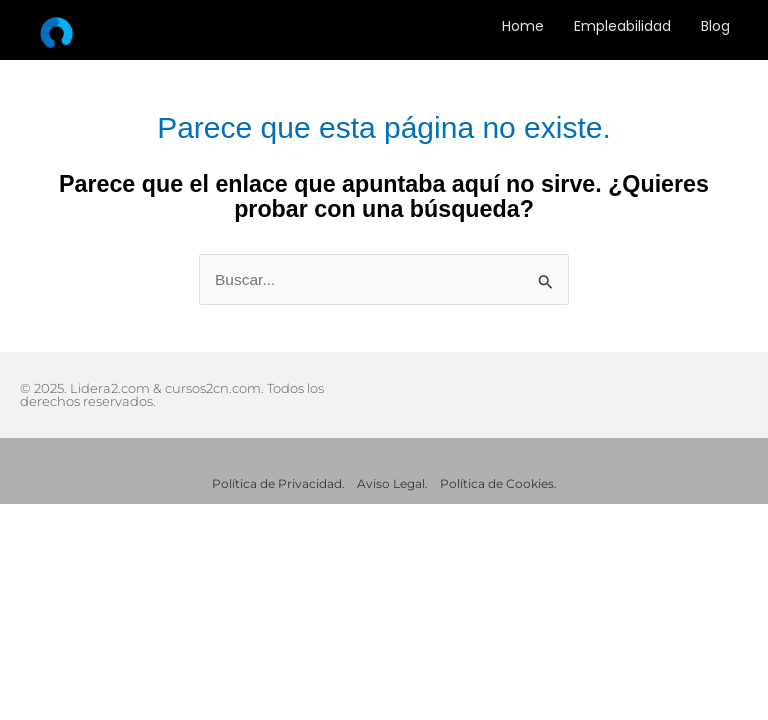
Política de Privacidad (277, 483)
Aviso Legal (391, 483)
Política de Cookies (497, 483)
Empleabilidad (622, 26)
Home (523, 26)
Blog (715, 26)
